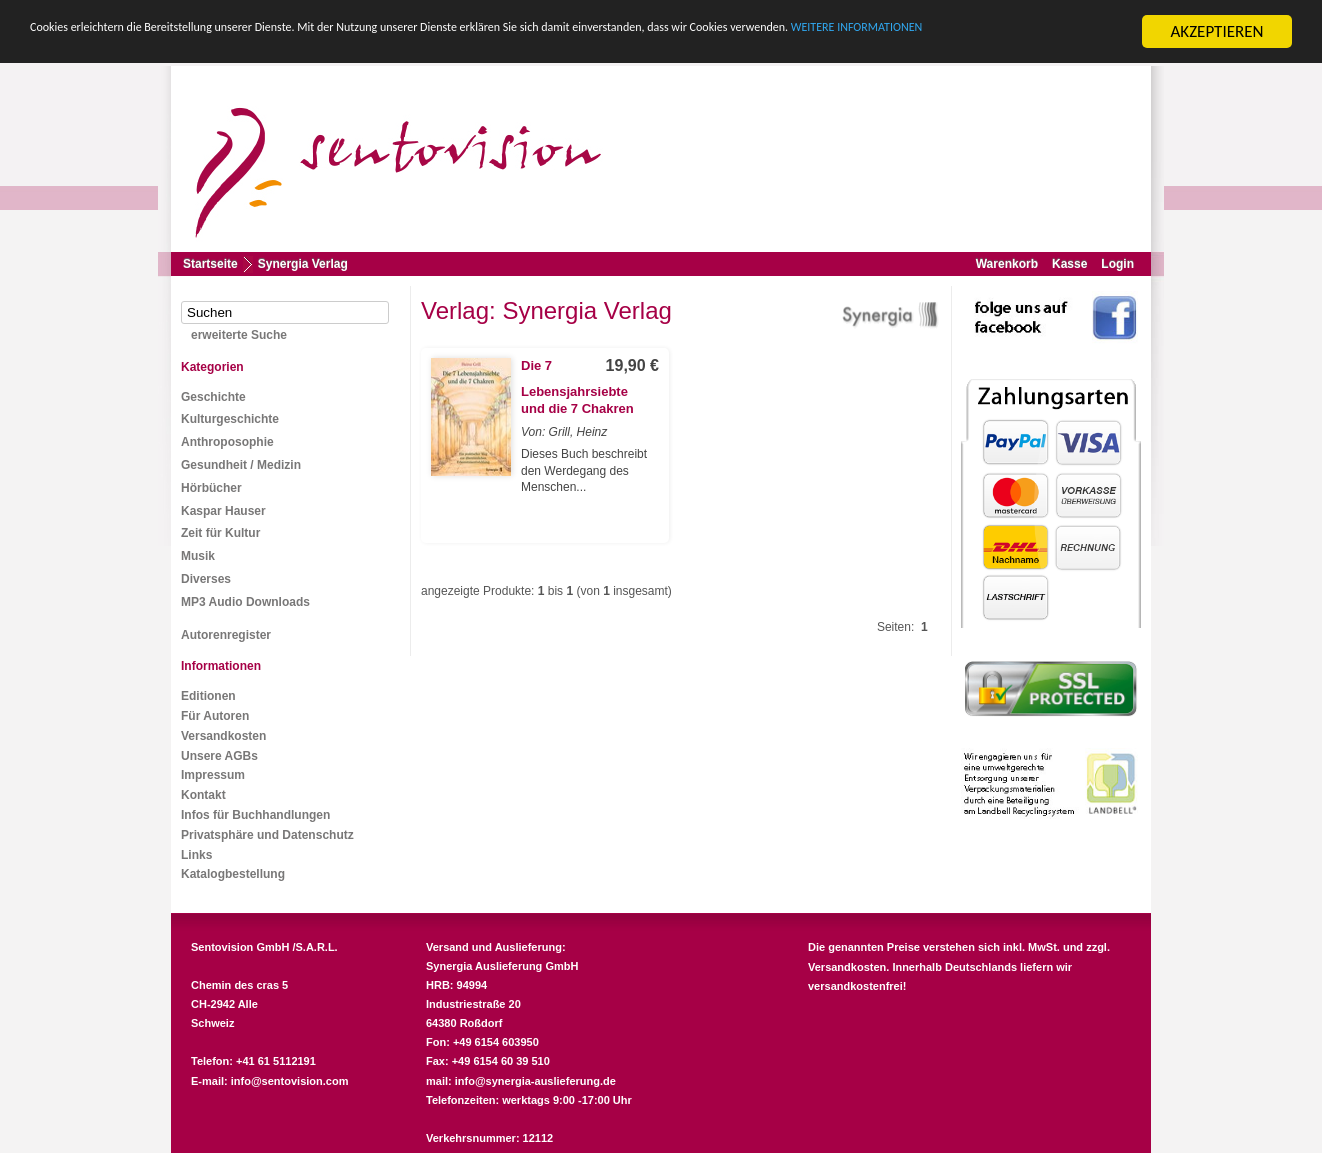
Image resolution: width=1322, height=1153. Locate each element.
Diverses (206, 579)
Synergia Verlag (303, 264)
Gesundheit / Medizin (241, 465)
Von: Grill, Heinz (564, 432)
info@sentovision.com (290, 1081)
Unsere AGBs (219, 756)
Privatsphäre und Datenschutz (267, 835)
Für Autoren (215, 716)
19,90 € (632, 365)
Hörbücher (211, 488)
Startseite (210, 264)
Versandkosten (223, 736)
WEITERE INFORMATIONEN (123, 49)
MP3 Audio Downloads (245, 602)
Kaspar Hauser (223, 511)
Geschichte (213, 397)
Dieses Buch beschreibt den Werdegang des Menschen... (584, 471)
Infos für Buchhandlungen (255, 815)
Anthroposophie (227, 442)
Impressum (213, 775)
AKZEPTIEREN (1216, 31)
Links (196, 855)
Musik (198, 556)
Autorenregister (226, 635)
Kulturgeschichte (230, 419)
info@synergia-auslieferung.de (535, 1081)
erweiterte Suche (239, 335)
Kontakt (203, 795)
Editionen (208, 696)
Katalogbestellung (233, 874)
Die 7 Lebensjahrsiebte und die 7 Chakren (577, 387)
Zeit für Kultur (220, 533)
